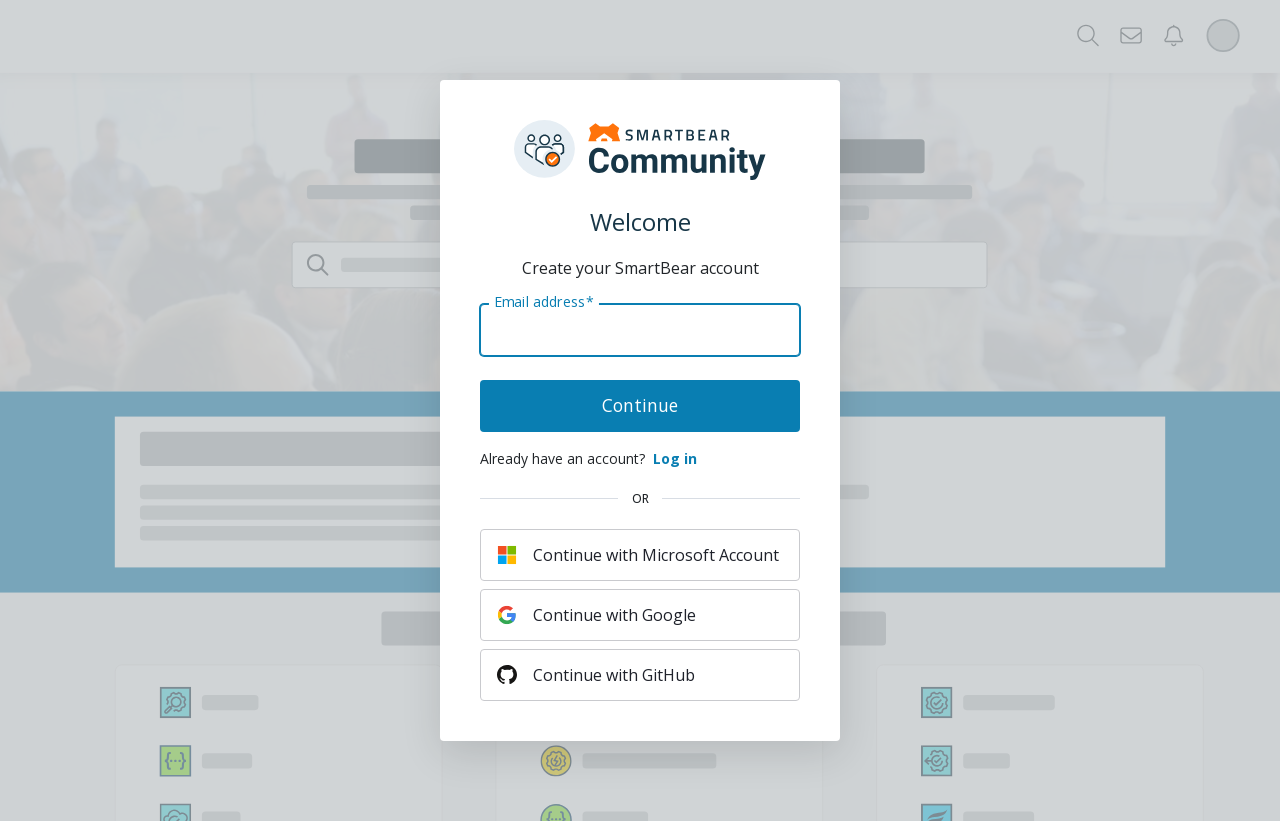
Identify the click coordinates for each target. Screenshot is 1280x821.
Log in (675, 458)
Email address (543, 302)
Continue (640, 405)
